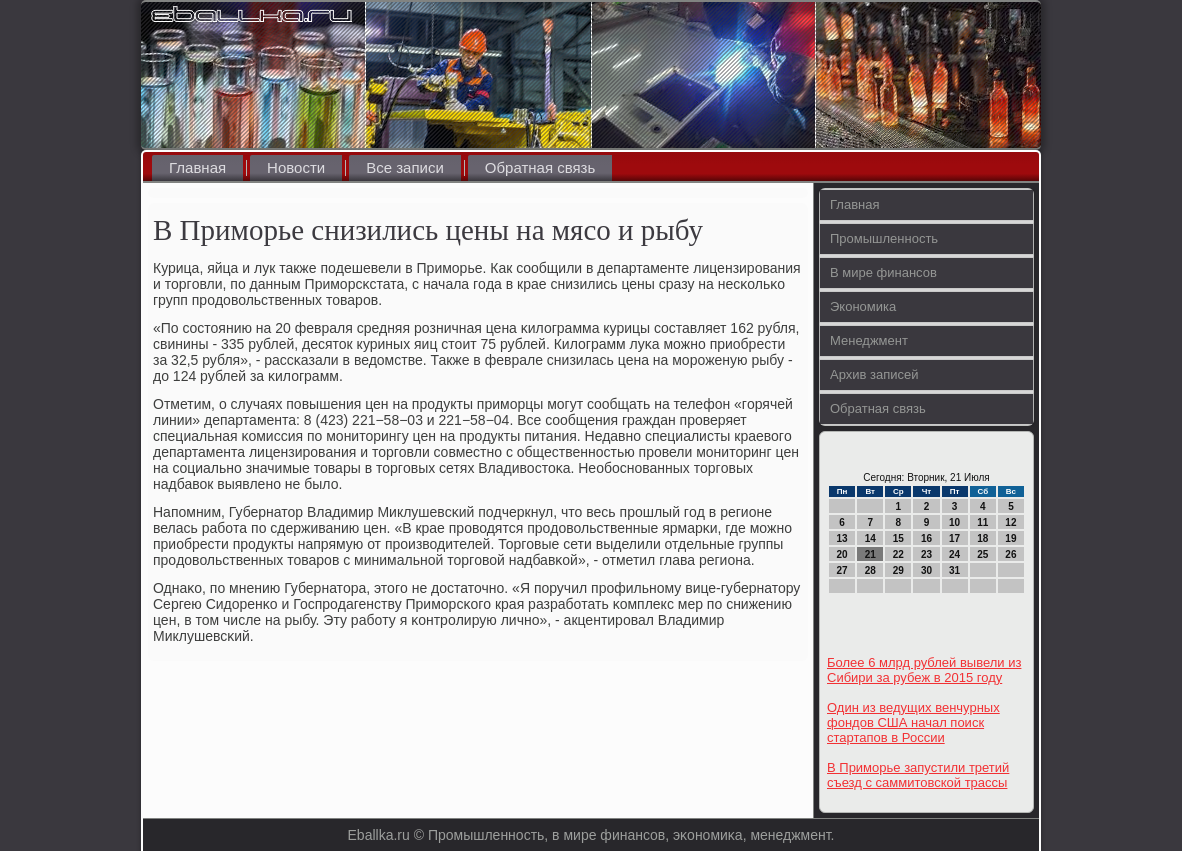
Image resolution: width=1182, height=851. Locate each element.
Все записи (405, 167)
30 (926, 570)
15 (898, 538)
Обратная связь (540, 167)
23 (926, 554)
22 (898, 554)
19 (1010, 538)
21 (870, 554)
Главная (197, 167)
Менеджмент (869, 340)
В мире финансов (883, 272)
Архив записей (874, 374)
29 (898, 570)
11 (982, 522)
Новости (296, 167)
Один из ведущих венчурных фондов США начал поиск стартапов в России (913, 722)
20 (842, 554)
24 (954, 554)
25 (982, 554)
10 (954, 522)
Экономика (863, 306)
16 (926, 538)
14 (870, 538)
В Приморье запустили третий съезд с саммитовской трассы (918, 775)
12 (1010, 522)
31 (954, 570)
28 (870, 570)
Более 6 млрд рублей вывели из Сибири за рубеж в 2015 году (924, 670)
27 (842, 570)
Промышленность (884, 238)
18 (982, 538)
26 (1010, 554)
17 (954, 538)
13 (842, 538)
